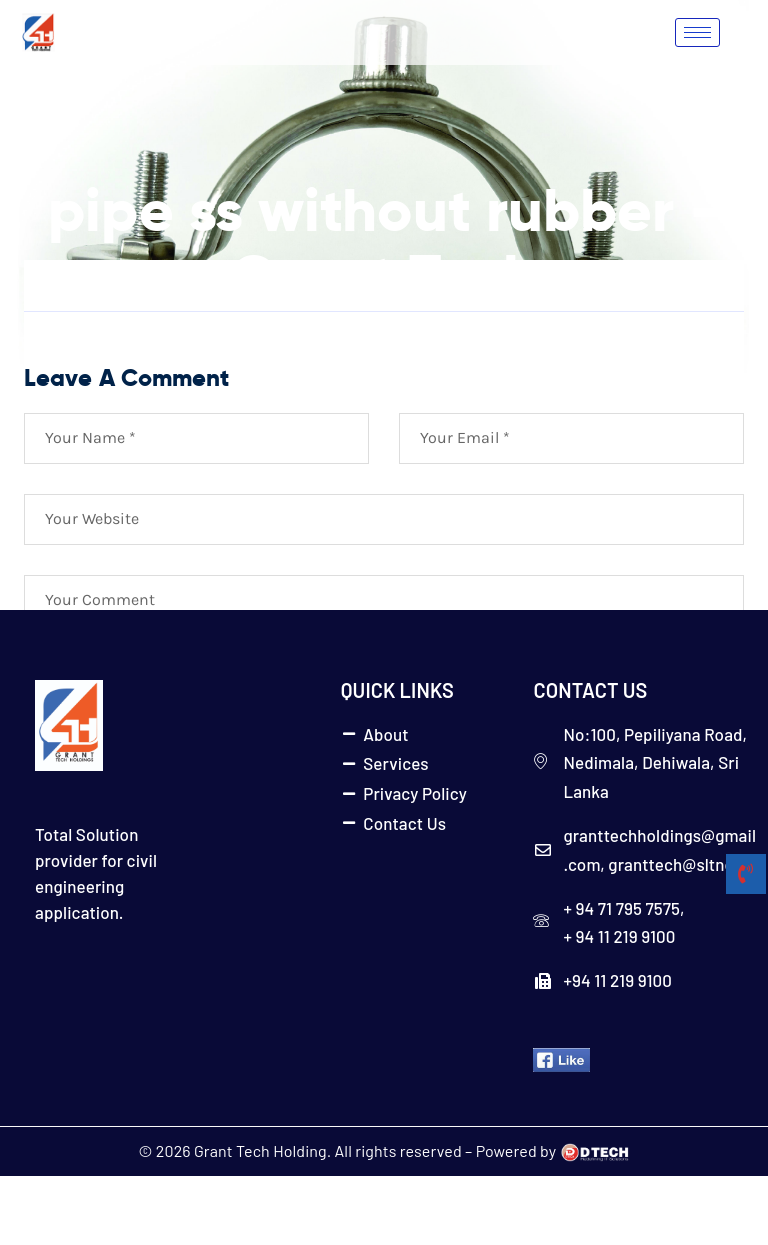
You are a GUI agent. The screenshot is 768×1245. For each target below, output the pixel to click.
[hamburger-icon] (697, 32)
